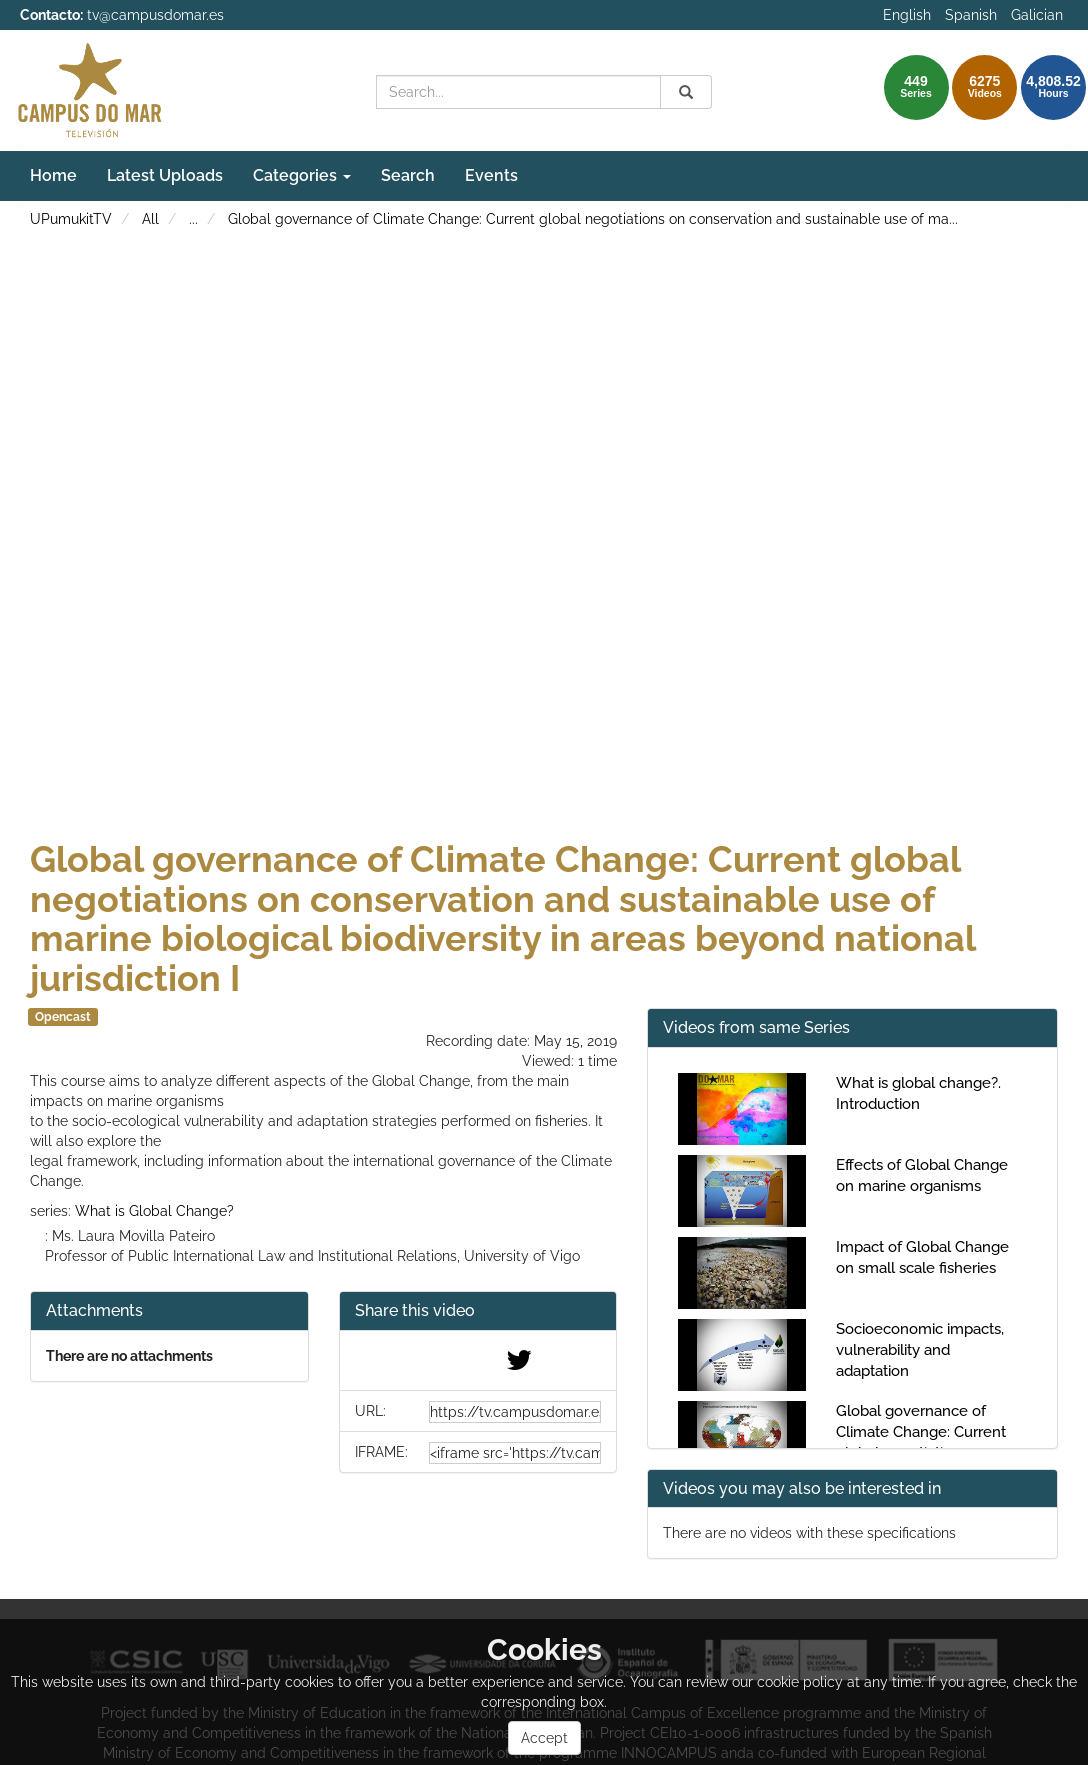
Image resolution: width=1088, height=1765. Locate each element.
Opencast (63, 1017)
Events (491, 175)
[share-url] (515, 1412)
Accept (544, 1738)
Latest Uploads (165, 175)
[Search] (686, 92)
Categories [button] (302, 175)
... (193, 219)
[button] (478, 1311)
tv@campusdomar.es (155, 15)
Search (408, 175)
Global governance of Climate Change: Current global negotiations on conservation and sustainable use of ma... (593, 219)
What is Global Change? (154, 1211)
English (907, 15)
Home (53, 175)
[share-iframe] (515, 1453)
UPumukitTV (71, 219)
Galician (1037, 15)
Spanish (971, 15)
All (150, 219)
